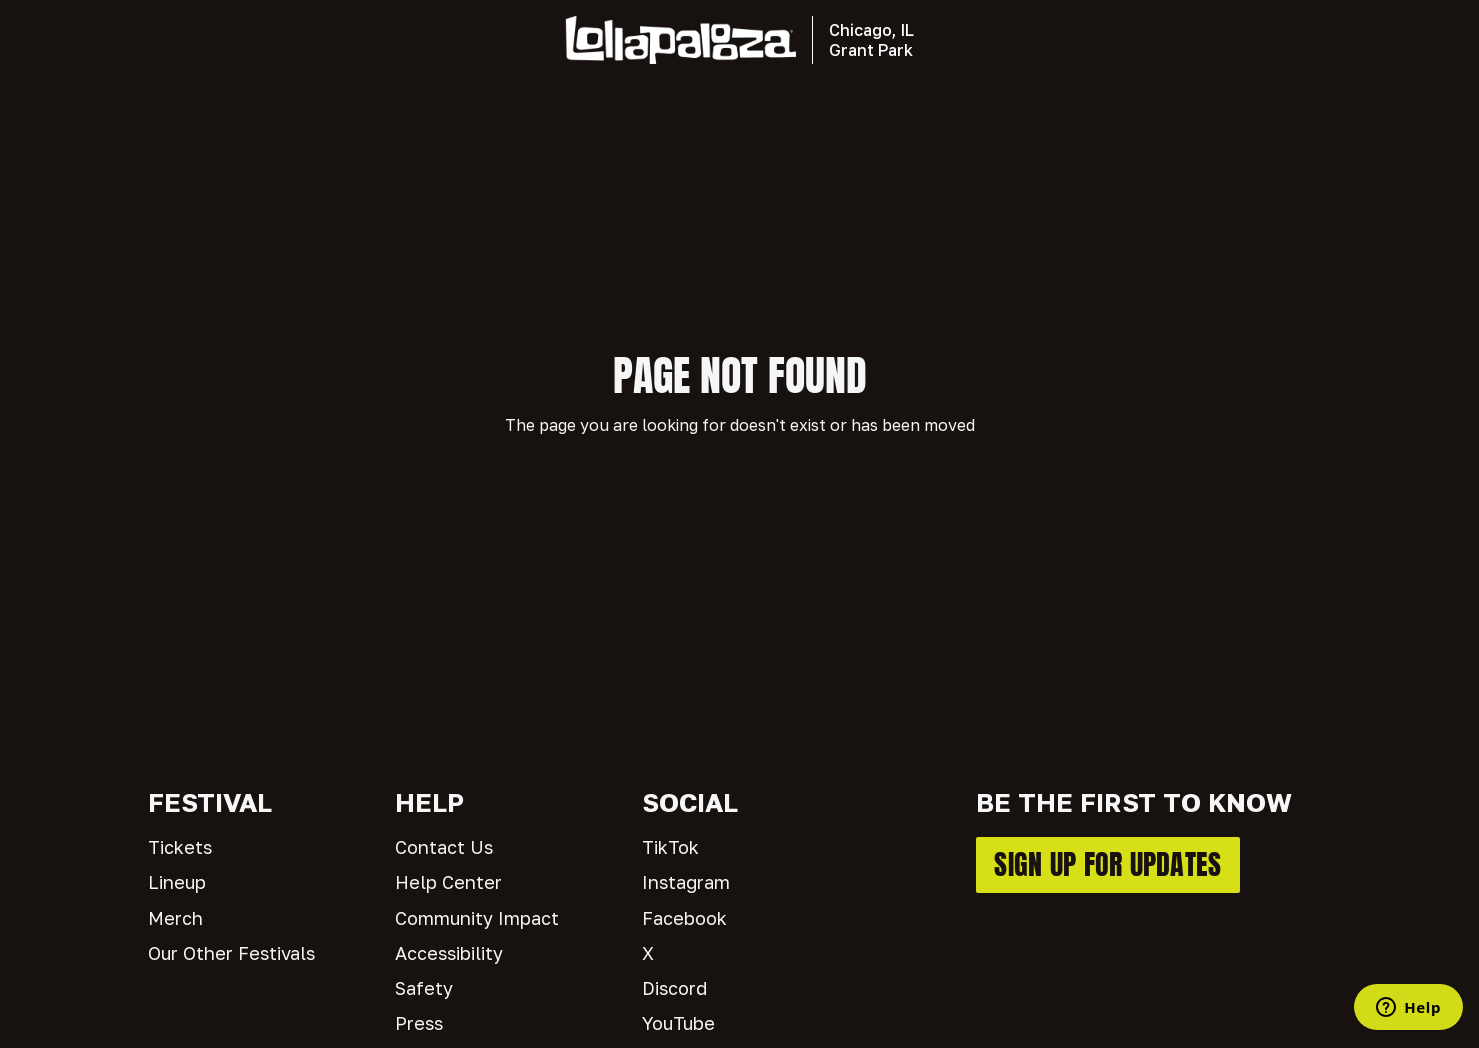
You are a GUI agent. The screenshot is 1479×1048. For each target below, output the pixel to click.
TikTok (670, 847)
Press (419, 1023)
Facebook (684, 918)
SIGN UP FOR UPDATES (1107, 864)
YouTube (678, 1023)
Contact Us (444, 847)
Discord (674, 988)
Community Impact (477, 918)
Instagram (686, 882)
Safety (424, 988)
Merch (175, 918)
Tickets (180, 847)
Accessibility (449, 953)
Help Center (448, 882)
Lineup (177, 882)
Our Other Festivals (231, 953)
